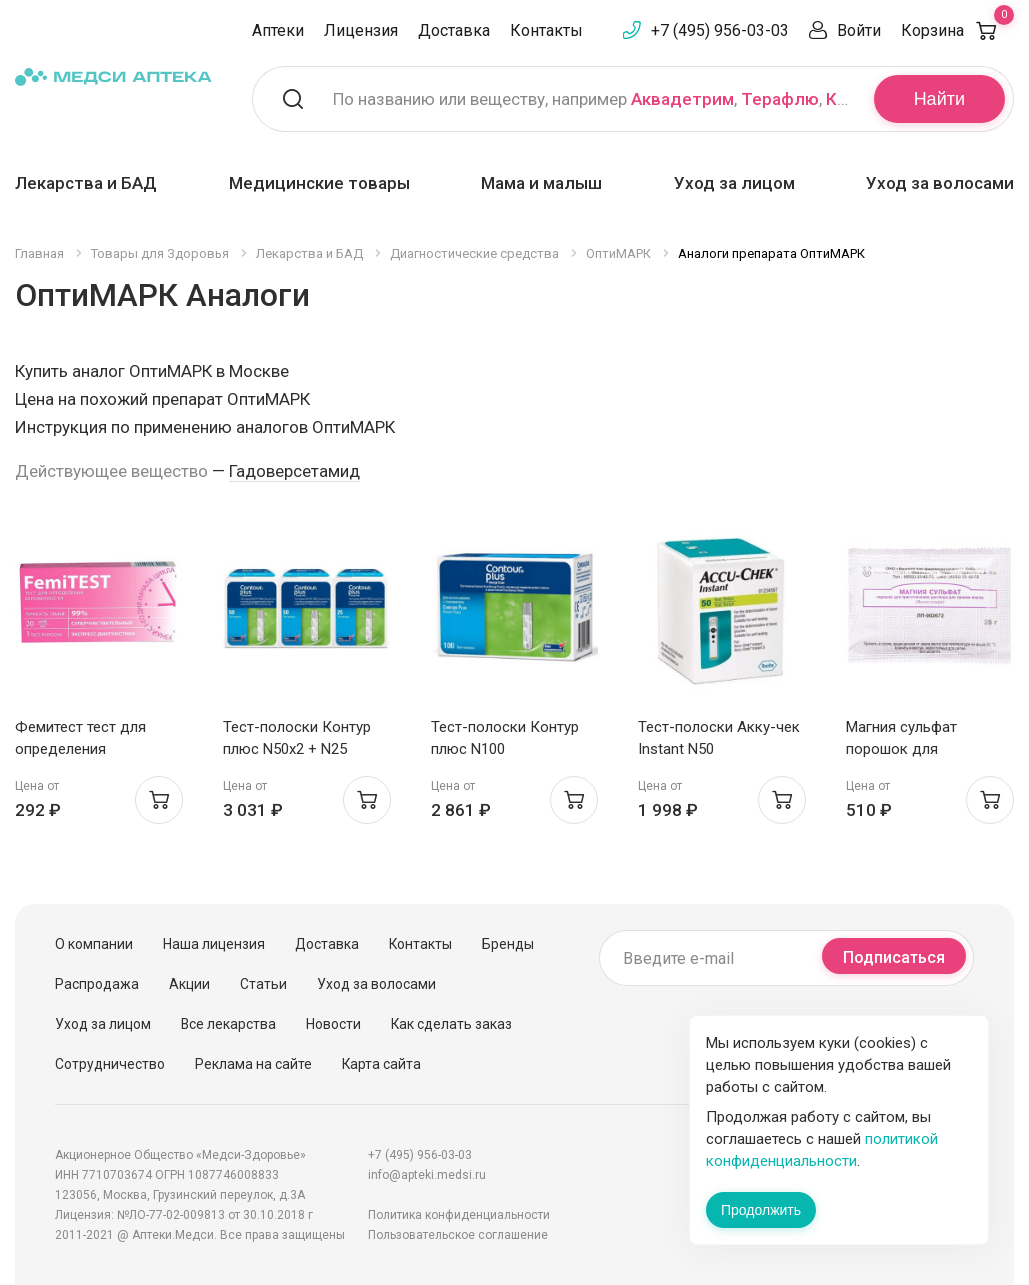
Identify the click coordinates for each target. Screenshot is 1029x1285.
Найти (939, 99)
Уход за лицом (734, 183)
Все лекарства (228, 1024)
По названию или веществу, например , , (591, 99)
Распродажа (97, 984)
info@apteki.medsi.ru (427, 1175)
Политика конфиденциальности (459, 1215)
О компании (94, 944)
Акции (189, 984)
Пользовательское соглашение (458, 1235)
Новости (333, 1024)
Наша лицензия (214, 944)
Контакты (546, 30)
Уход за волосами (940, 183)
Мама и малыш (541, 183)
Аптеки (278, 30)
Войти (859, 30)
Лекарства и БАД (86, 183)
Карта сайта (381, 1064)
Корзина (957, 30)
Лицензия (361, 30)
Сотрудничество (110, 1064)
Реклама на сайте (253, 1064)
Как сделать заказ (451, 1024)
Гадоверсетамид (294, 471)
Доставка (454, 30)
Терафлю (780, 99)
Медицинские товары (319, 183)
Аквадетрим (682, 99)
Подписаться (894, 957)
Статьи (263, 984)
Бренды (508, 944)
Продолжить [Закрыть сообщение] (761, 1210)
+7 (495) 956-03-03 (720, 30)
